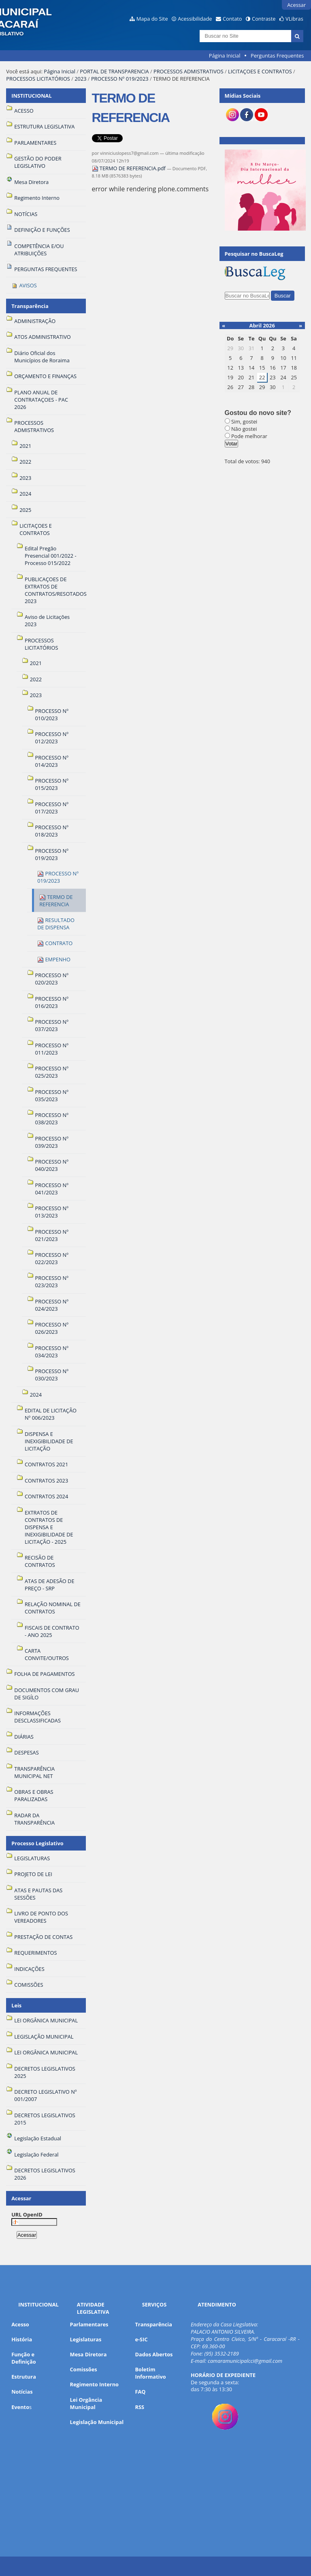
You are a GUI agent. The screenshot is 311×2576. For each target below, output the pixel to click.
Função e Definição (23, 2358)
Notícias (21, 2391)
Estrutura (23, 2376)
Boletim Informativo (150, 2373)
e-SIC (141, 2339)
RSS (139, 2407)
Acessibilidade (195, 18)
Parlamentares (89, 2324)
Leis (16, 2005)
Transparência (30, 306)
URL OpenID (27, 2214)
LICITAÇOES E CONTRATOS (260, 71)
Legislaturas (86, 2339)
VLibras (294, 18)
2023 (80, 78)
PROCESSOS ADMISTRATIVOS (188, 71)
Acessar (296, 5)
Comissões (83, 2369)
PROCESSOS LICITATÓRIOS (38, 78)
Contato (232, 18)
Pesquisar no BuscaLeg (254, 253)
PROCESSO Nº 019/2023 (120, 78)
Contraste (263, 18)
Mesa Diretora (88, 2354)
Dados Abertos (154, 2354)
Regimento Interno (94, 2384)
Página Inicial (225, 55)
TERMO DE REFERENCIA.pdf (129, 168)
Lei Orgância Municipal (86, 2403)
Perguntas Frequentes (277, 55)
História (21, 2339)
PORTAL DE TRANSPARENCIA (114, 71)
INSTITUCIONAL (31, 95)
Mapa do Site (152, 18)
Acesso (20, 2324)
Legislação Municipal (97, 2422)
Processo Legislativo (37, 1843)
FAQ (140, 2391)
